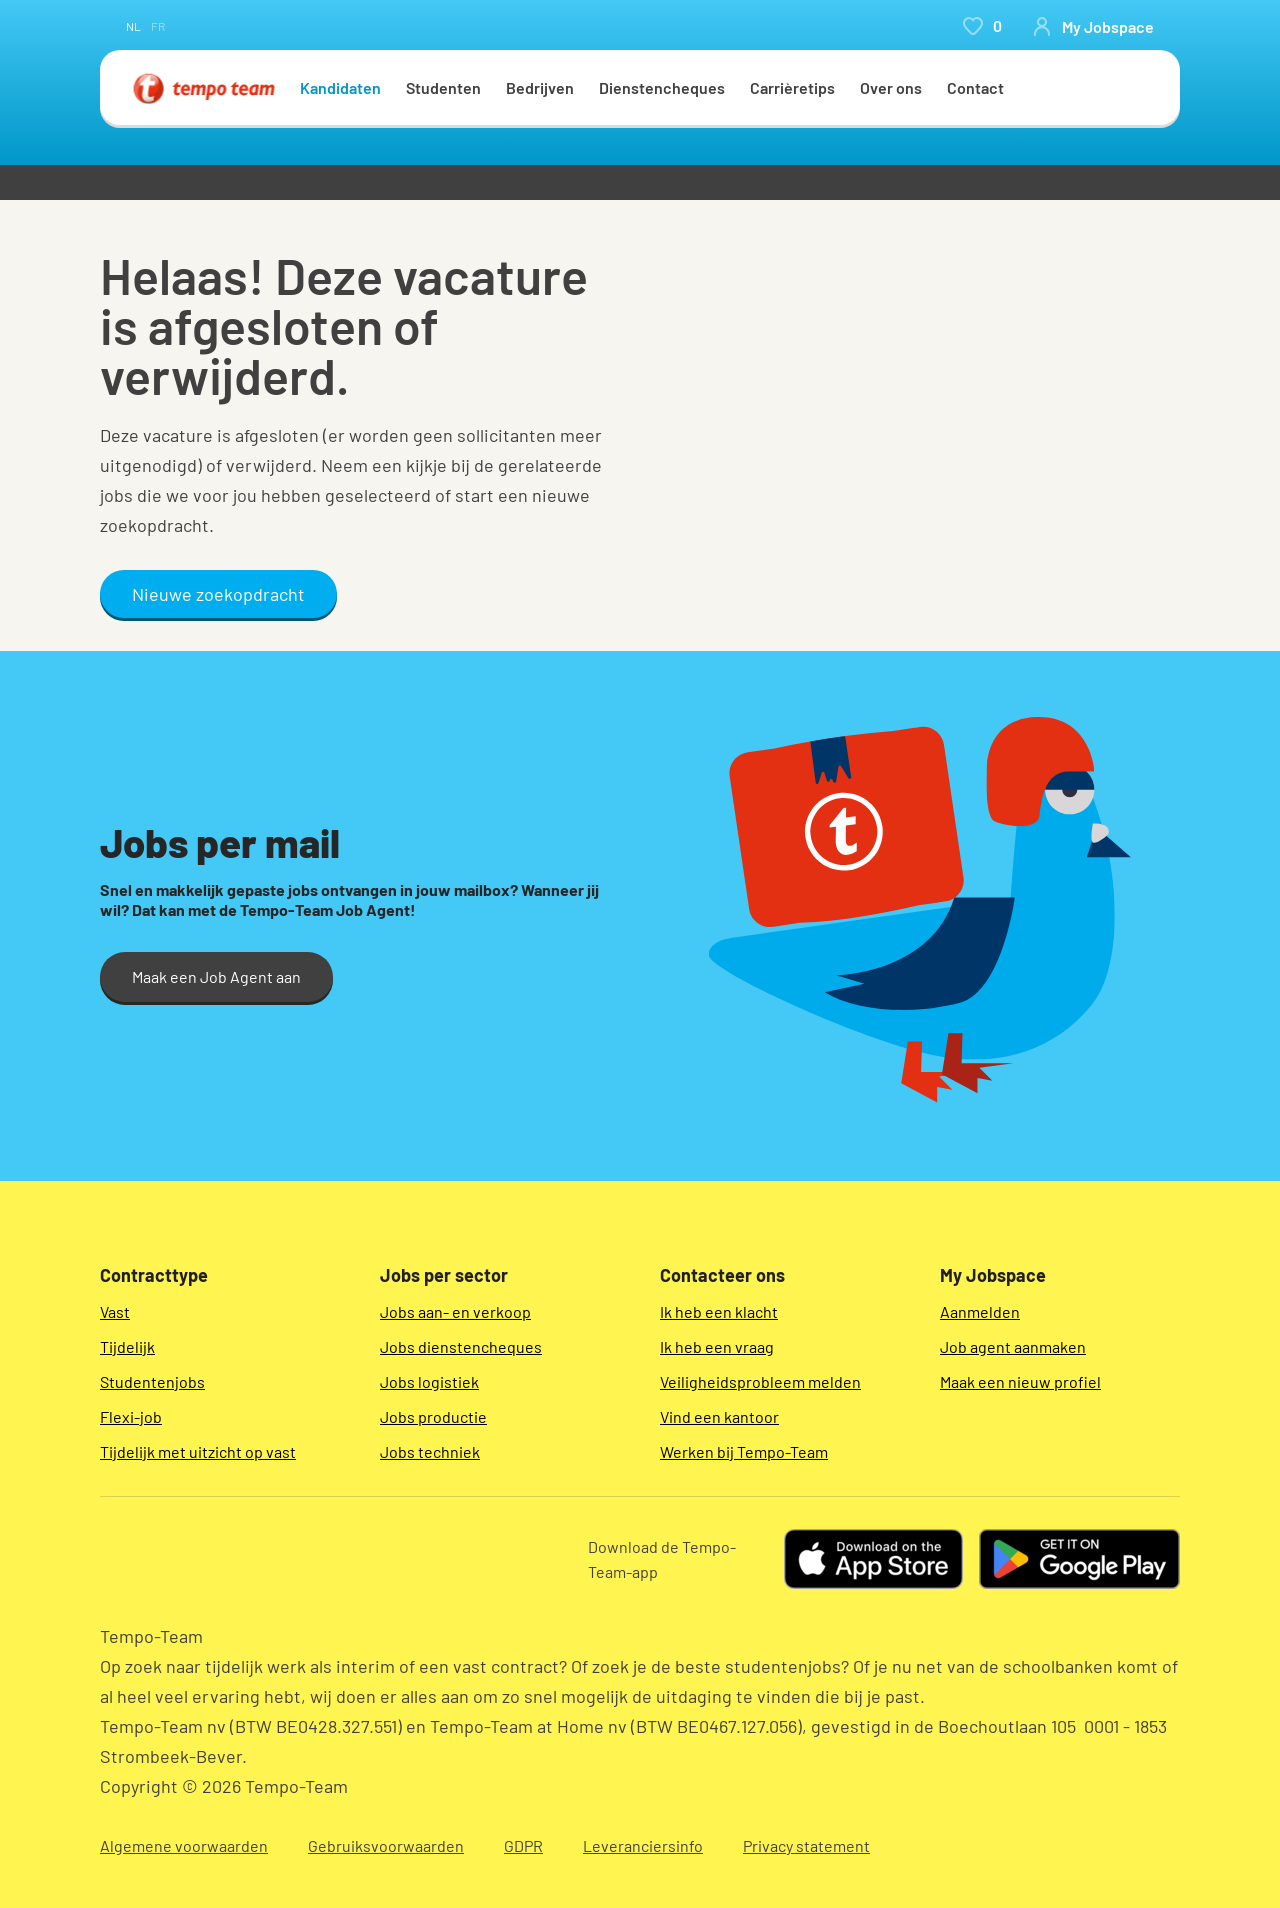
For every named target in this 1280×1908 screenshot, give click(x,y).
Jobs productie (433, 1416)
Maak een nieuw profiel (1020, 1381)
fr (158, 26)
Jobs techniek (430, 1451)
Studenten (443, 87)
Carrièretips (792, 87)
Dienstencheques (662, 87)
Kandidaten (340, 87)
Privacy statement (806, 1845)
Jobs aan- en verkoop (455, 1311)
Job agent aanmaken (1013, 1346)
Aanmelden (980, 1311)
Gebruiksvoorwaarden (386, 1845)
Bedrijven (540, 87)
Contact (975, 87)
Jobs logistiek (429, 1381)
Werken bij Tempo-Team (744, 1451)
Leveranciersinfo (643, 1845)
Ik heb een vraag (717, 1346)
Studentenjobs (152, 1381)
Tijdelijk (127, 1346)
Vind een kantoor (719, 1416)
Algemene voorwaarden (184, 1845)
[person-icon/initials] (1093, 26)
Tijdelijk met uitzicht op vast (198, 1451)
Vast (115, 1311)
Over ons (891, 87)
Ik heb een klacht (719, 1311)
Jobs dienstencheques (461, 1346)
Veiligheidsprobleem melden (760, 1381)
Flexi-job (131, 1416)
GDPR (523, 1845)
